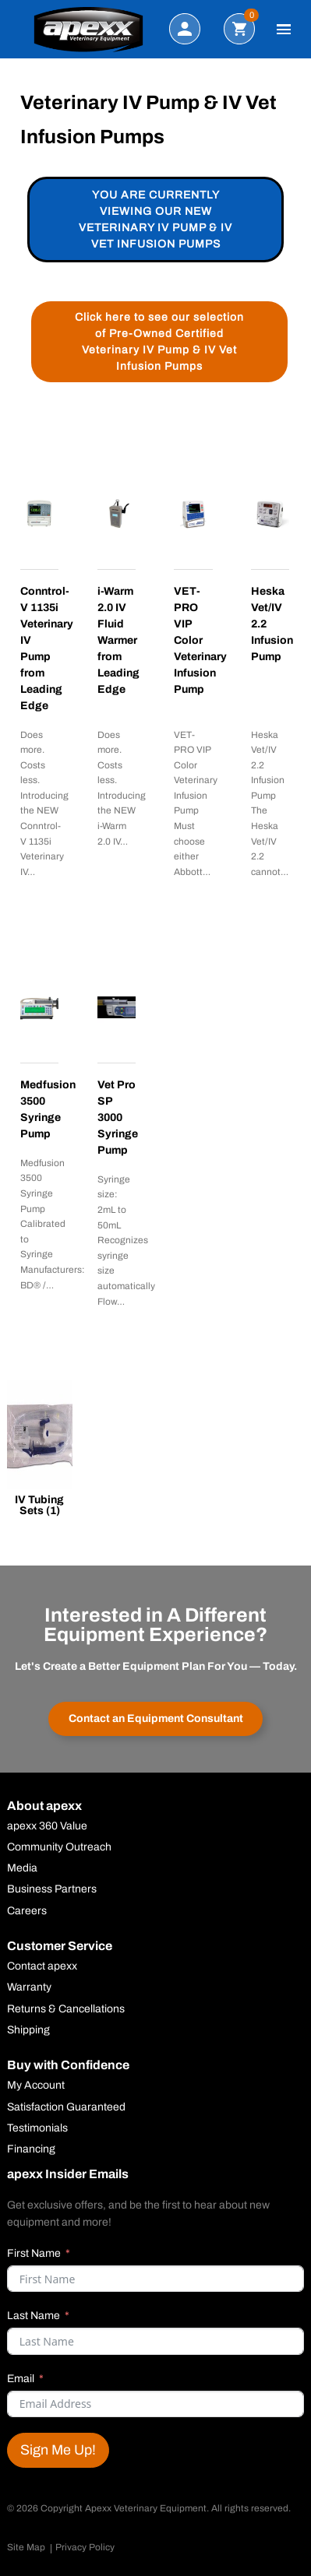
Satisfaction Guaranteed (66, 2107)
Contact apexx (42, 1966)
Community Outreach (59, 1847)
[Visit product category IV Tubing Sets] (39, 1451)
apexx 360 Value (47, 1826)
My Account (36, 2085)
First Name (34, 2253)
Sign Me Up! (58, 2450)
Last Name (33, 2315)
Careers (27, 1911)
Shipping (28, 2030)
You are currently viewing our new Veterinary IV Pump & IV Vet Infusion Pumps (155, 219)
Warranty (29, 1987)
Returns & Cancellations (66, 2009)
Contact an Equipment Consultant (156, 1718)
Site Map (26, 2547)
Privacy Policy (85, 2547)
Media (22, 1868)
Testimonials (37, 2128)
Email (20, 2378)
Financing (31, 2149)
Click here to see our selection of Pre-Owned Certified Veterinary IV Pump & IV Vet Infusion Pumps (159, 341)
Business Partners (52, 1889)
